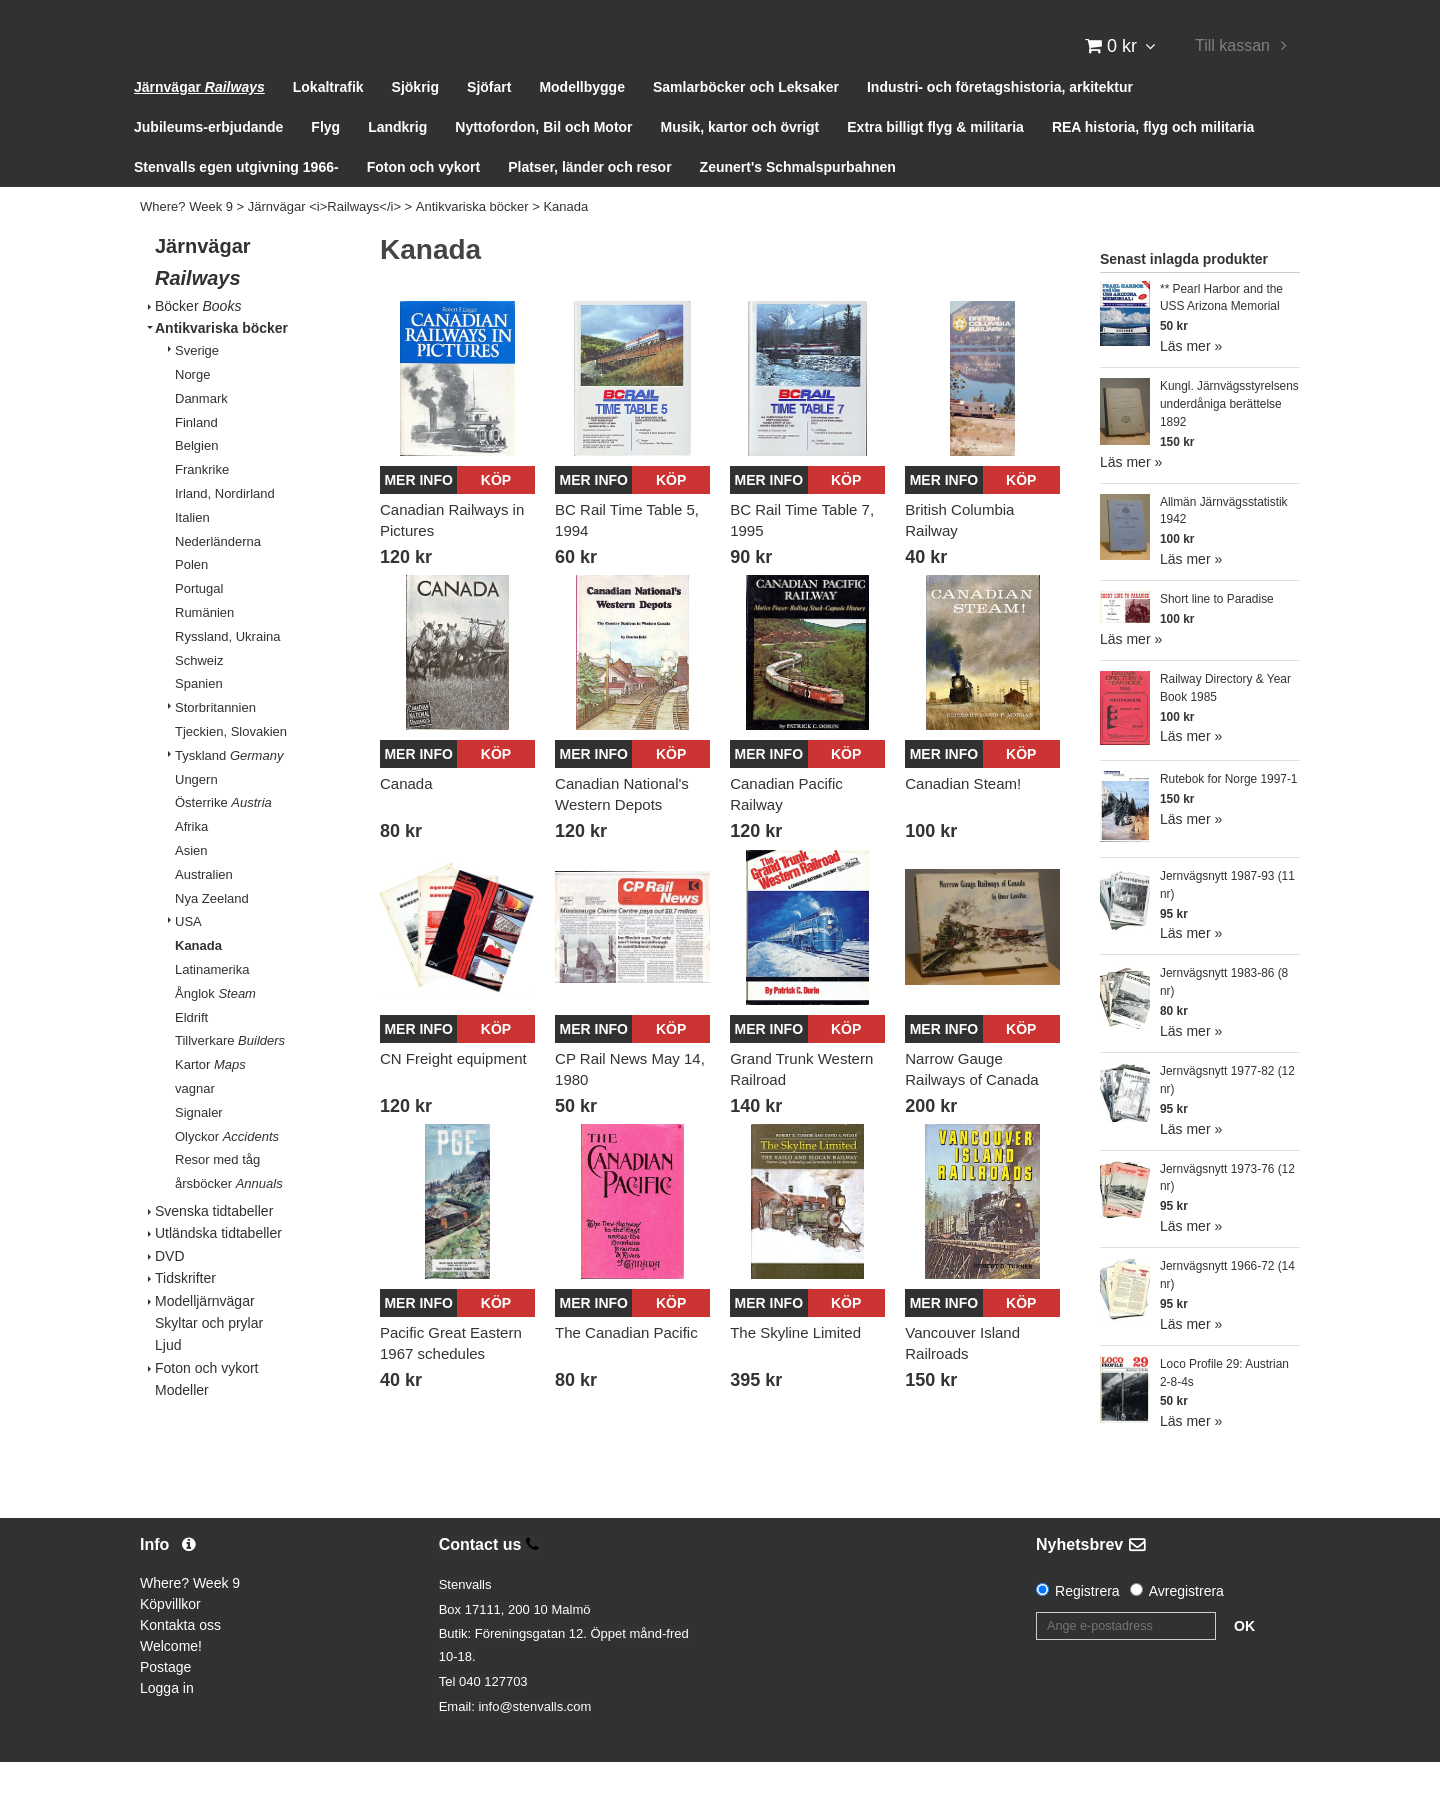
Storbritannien (215, 740)
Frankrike (202, 502)
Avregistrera (1186, 1623)
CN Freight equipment (453, 1090)
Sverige (197, 383)
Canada (406, 816)
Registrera (1087, 1623)
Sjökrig (415, 120)
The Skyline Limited (795, 1365)
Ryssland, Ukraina (228, 668)
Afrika (191, 859)
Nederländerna (218, 573)
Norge (192, 407)
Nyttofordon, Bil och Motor (543, 160)
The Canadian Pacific (626, 1365)
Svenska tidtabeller (214, 1244)
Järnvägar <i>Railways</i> (324, 239)
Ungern (196, 811)
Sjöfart (489, 120)
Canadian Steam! (963, 816)
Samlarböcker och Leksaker (746, 120)
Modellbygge (582, 120)
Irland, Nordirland (225, 526)
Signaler (199, 1144)
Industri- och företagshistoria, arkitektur (1000, 120)
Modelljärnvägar (205, 1333)
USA (188, 954)
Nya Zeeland (212, 930)
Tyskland (229, 787)
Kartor (210, 1097)
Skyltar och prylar (209, 1355)
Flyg (325, 160)
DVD (170, 1288)
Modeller (182, 1423)
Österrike (223, 835)
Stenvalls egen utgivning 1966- (236, 200)
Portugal (199, 621)
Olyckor (227, 1168)
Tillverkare (230, 1073)
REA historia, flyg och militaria (1153, 160)
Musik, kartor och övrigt (740, 160)
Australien (204, 906)
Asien (191, 883)
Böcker (198, 338)
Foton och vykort (424, 200)
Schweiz (199, 692)
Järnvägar (199, 120)
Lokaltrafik (328, 120)
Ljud (168, 1378)
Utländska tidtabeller (218, 1266)
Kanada (565, 239)
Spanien (199, 716)
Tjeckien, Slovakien (231, 764)
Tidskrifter (185, 1311)
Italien (192, 549)
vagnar (195, 1121)
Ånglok (215, 1025)
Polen (191, 597)
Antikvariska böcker (472, 239)
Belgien (196, 478)
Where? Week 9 (186, 239)
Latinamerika (212, 1002)
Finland (196, 454)
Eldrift (191, 1049)
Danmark (201, 430)
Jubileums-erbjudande (208, 160)
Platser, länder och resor (589, 200)
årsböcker (229, 1216)
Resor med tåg (217, 1192)
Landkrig (397, 160)
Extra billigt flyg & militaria (935, 160)
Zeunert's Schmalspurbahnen (798, 200)
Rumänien (204, 645)
